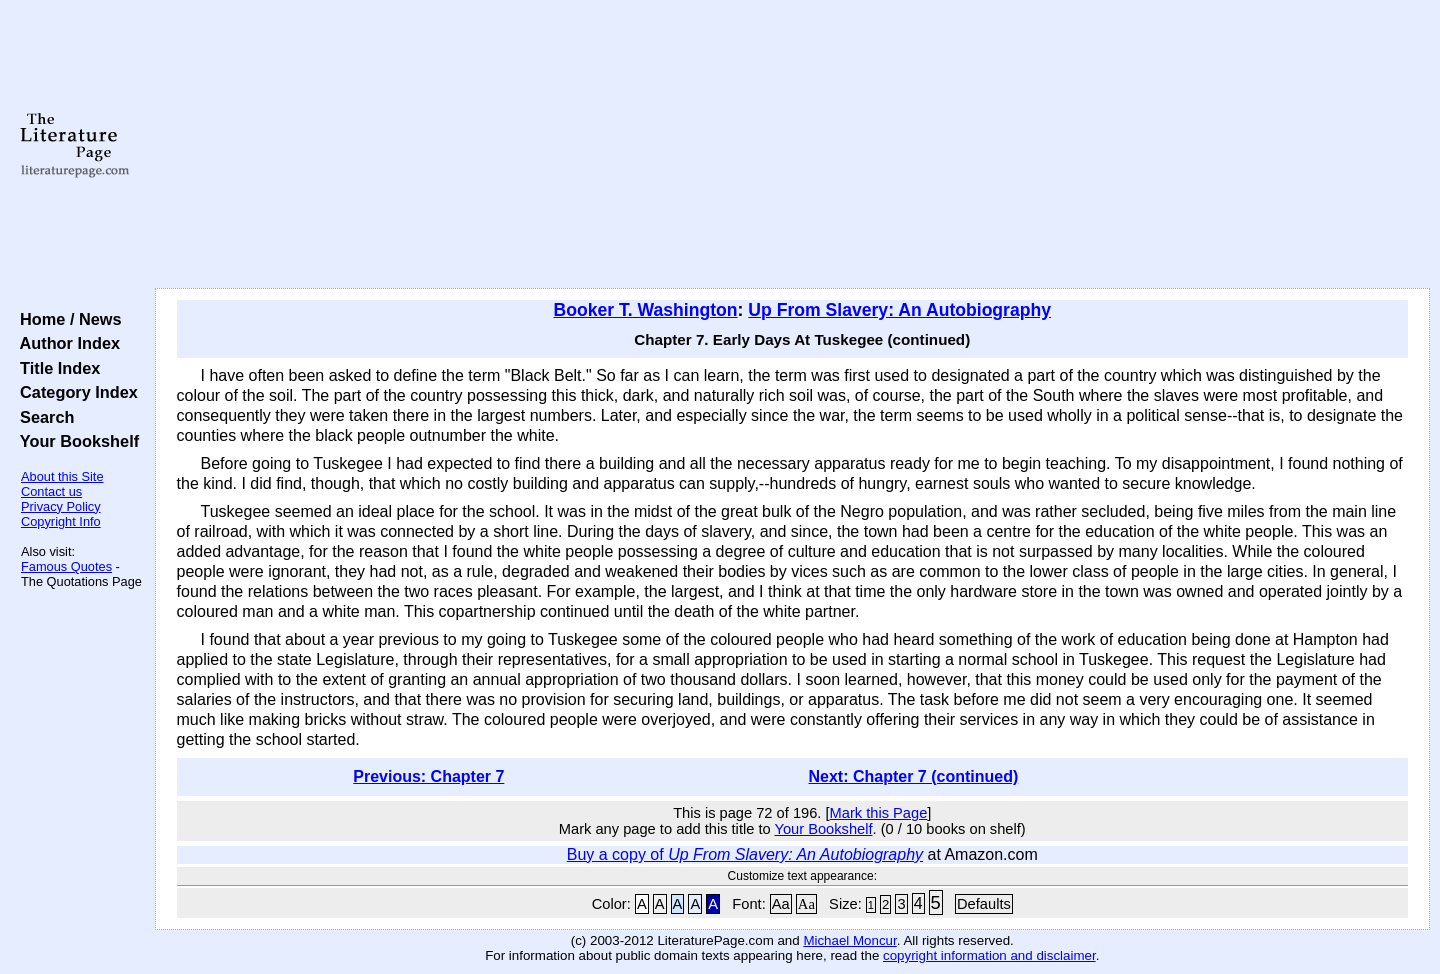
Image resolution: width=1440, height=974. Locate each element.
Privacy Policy (61, 506)
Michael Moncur (849, 940)
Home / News (66, 319)
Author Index (65, 343)
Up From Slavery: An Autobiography (899, 310)
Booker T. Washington (645, 310)
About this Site (62, 476)
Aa (781, 904)
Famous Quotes (66, 566)
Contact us (51, 491)
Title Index (55, 368)
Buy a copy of (745, 854)
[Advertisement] (792, 145)
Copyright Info (61, 521)
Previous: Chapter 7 (428, 776)
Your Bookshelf (75, 441)
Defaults (984, 904)
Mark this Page (879, 813)
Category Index (74, 392)
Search (42, 417)
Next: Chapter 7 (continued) (914, 776)
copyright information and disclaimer (989, 955)
